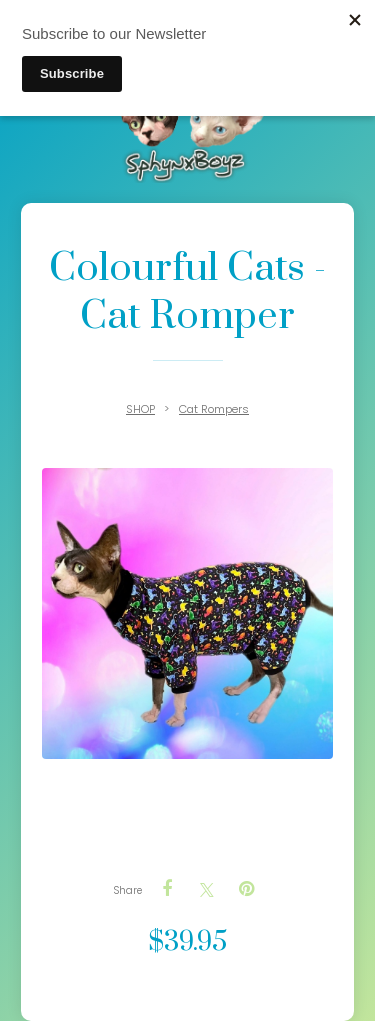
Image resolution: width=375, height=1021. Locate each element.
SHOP (140, 409)
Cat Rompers (214, 409)
